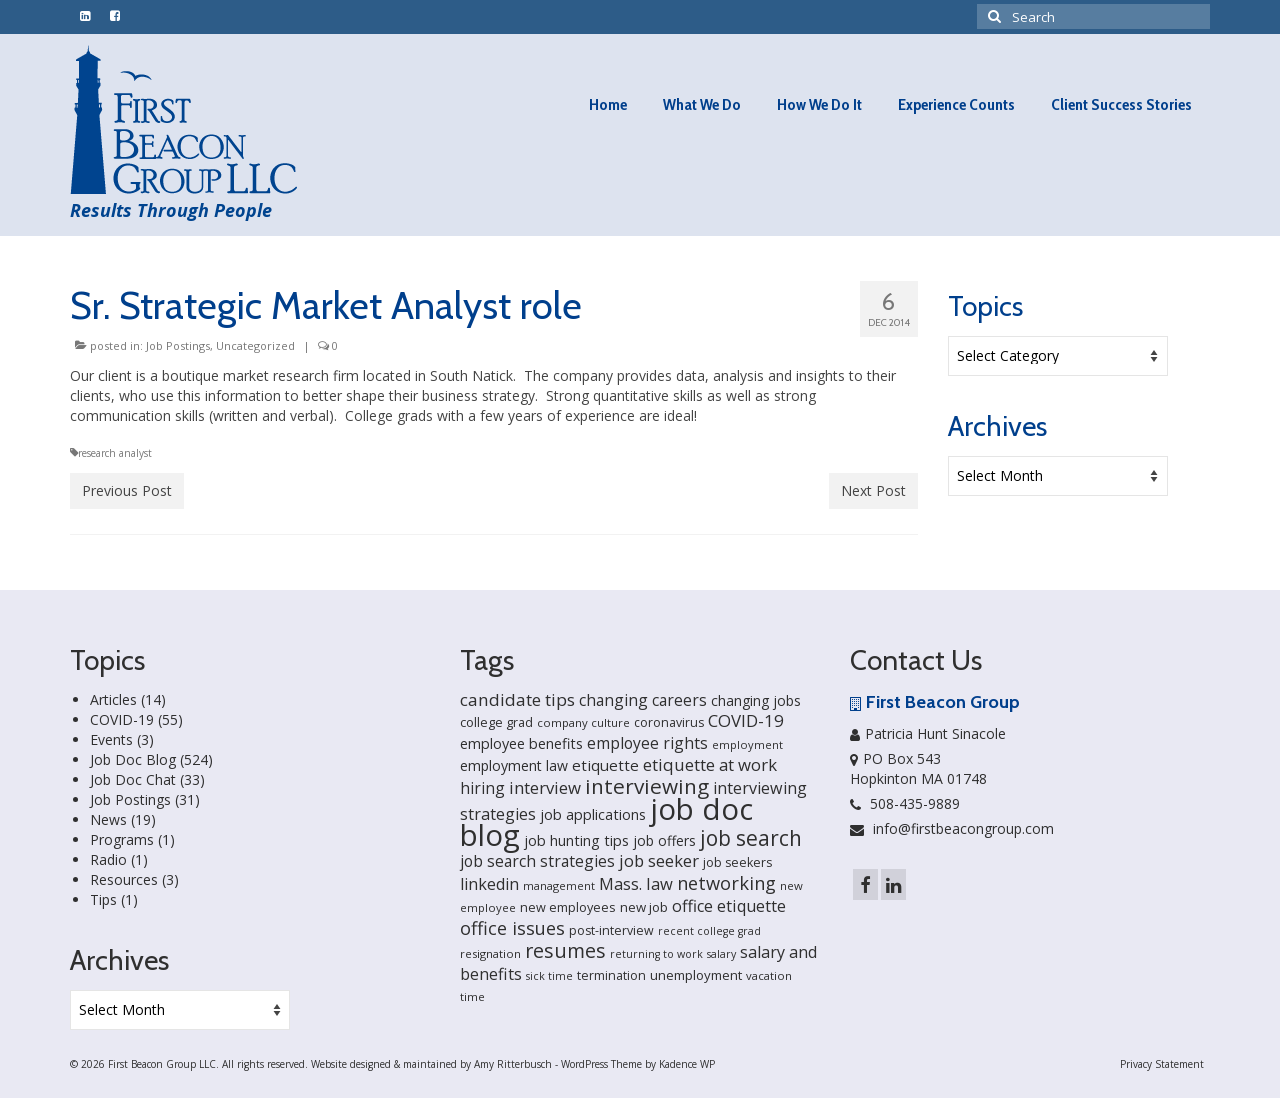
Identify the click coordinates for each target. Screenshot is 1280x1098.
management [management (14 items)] (559, 885)
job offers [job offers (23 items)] (664, 840)
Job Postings (178, 345)
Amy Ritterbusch (513, 1064)
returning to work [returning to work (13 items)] (656, 954)
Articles (113, 699)
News (108, 819)
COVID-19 (122, 719)
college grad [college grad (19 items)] (496, 722)
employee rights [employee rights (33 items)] (647, 743)
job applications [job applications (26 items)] (593, 814)
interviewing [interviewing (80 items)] (647, 786)
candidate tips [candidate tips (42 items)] (517, 699)
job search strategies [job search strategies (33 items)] (537, 861)
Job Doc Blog (133, 759)
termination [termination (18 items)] (611, 975)
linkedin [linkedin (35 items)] (489, 884)
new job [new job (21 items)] (644, 907)
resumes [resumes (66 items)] (565, 950)
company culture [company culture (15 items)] (583, 722)
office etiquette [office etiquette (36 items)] (729, 906)
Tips (103, 899)
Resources (124, 879)
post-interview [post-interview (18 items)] (611, 930)
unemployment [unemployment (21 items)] (696, 975)
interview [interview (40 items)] (545, 787)
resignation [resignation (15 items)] (490, 953)
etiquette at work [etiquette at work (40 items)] (710, 764)
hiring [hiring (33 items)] (482, 788)
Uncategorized (255, 345)
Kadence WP (687, 1064)
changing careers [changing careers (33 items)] (643, 700)
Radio (108, 859)
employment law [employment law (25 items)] (514, 765)
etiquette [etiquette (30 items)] (605, 765)
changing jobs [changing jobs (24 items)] (756, 700)
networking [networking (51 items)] (726, 882)
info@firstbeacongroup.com (952, 828)
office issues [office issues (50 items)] (512, 928)
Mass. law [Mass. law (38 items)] (636, 883)
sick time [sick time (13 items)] (549, 976)
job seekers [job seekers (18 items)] (737, 862)
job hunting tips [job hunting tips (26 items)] (576, 840)
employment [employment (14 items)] (747, 744)
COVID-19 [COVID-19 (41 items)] (746, 720)
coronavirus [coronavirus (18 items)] (669, 722)
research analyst (115, 453)
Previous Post (127, 490)
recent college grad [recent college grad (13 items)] (709, 931)
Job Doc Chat (133, 779)
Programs (122, 839)
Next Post (873, 490)
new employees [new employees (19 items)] (568, 907)
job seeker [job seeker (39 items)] (659, 860)
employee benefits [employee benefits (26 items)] (521, 743)
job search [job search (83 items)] (751, 838)
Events (111, 739)
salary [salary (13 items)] (721, 954)
